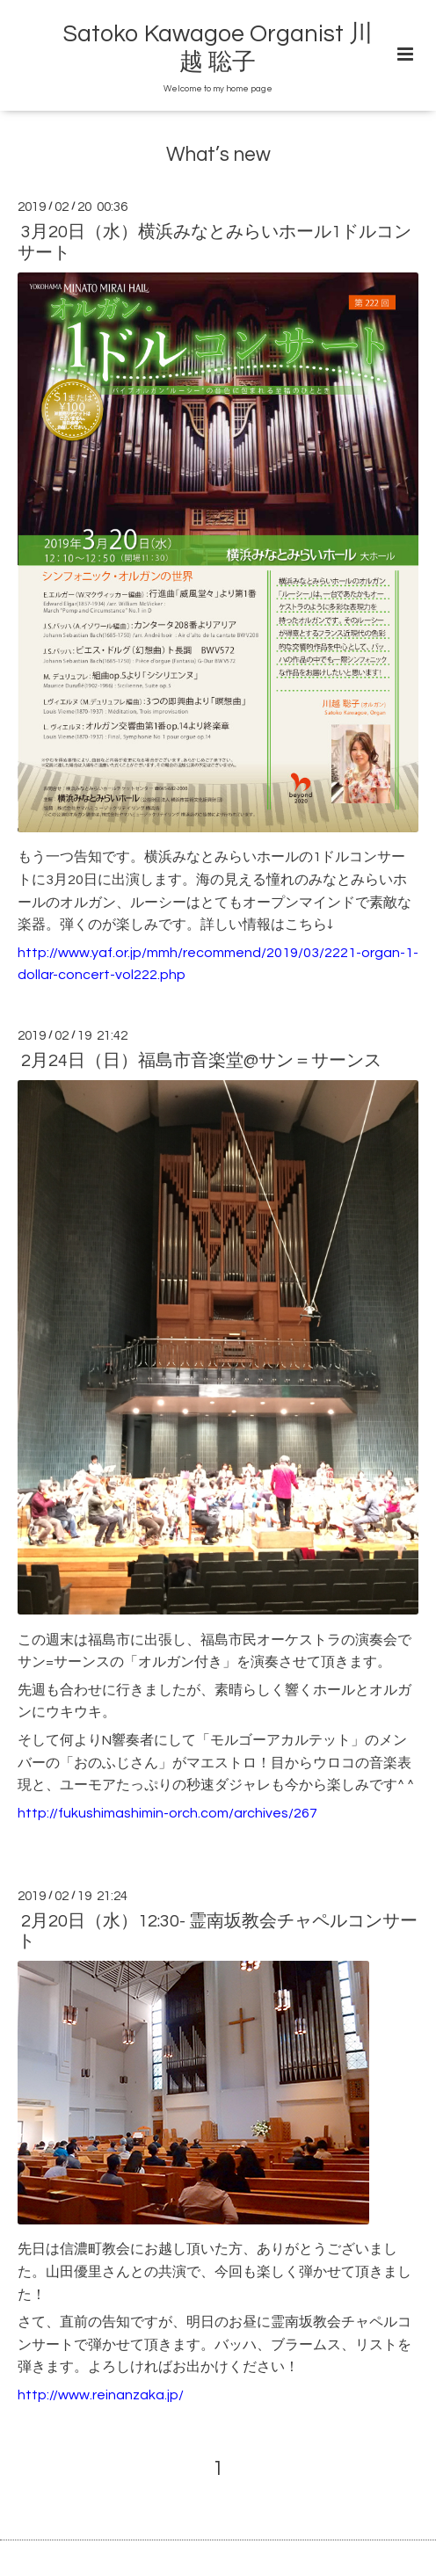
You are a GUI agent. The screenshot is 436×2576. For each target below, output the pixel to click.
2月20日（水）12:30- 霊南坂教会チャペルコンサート (218, 1931)
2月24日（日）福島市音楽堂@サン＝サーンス (201, 1061)
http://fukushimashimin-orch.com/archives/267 (167, 1813)
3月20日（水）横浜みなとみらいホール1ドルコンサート (214, 242)
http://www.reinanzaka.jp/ (101, 2395)
